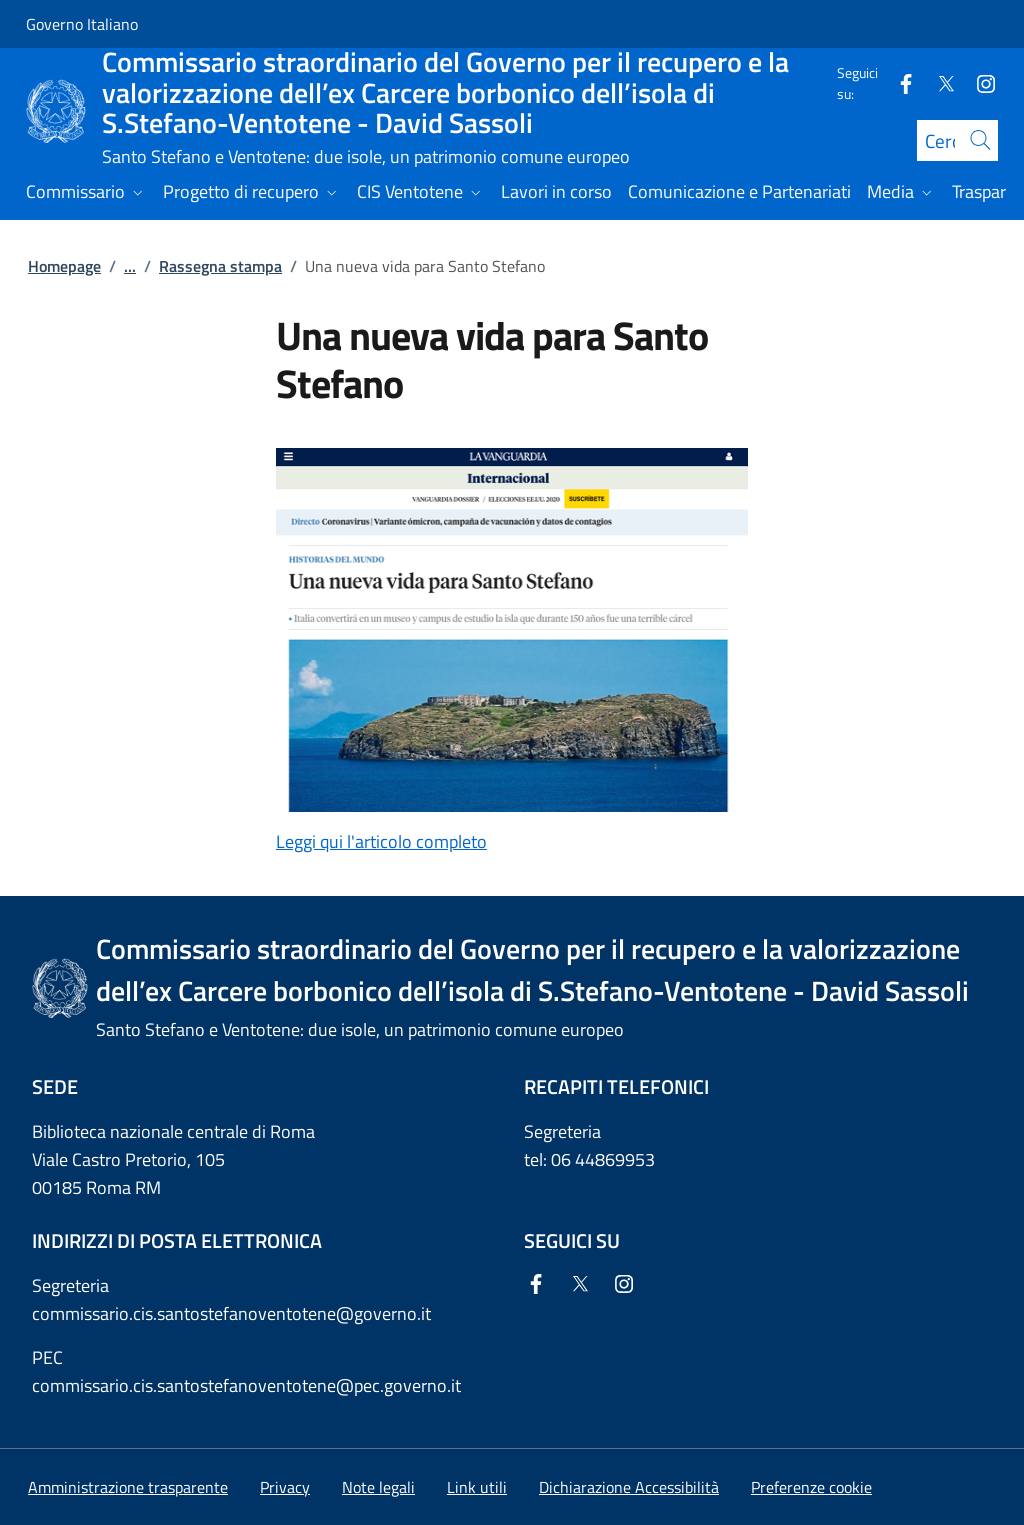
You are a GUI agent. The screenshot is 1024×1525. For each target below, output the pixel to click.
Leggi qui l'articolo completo (381, 841)
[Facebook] (898, 82)
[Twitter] (938, 82)
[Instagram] (978, 82)
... (130, 266)
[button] (811, 1487)
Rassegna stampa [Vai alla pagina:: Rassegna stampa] (220, 266)
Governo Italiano (82, 24)
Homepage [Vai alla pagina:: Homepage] (64, 266)
